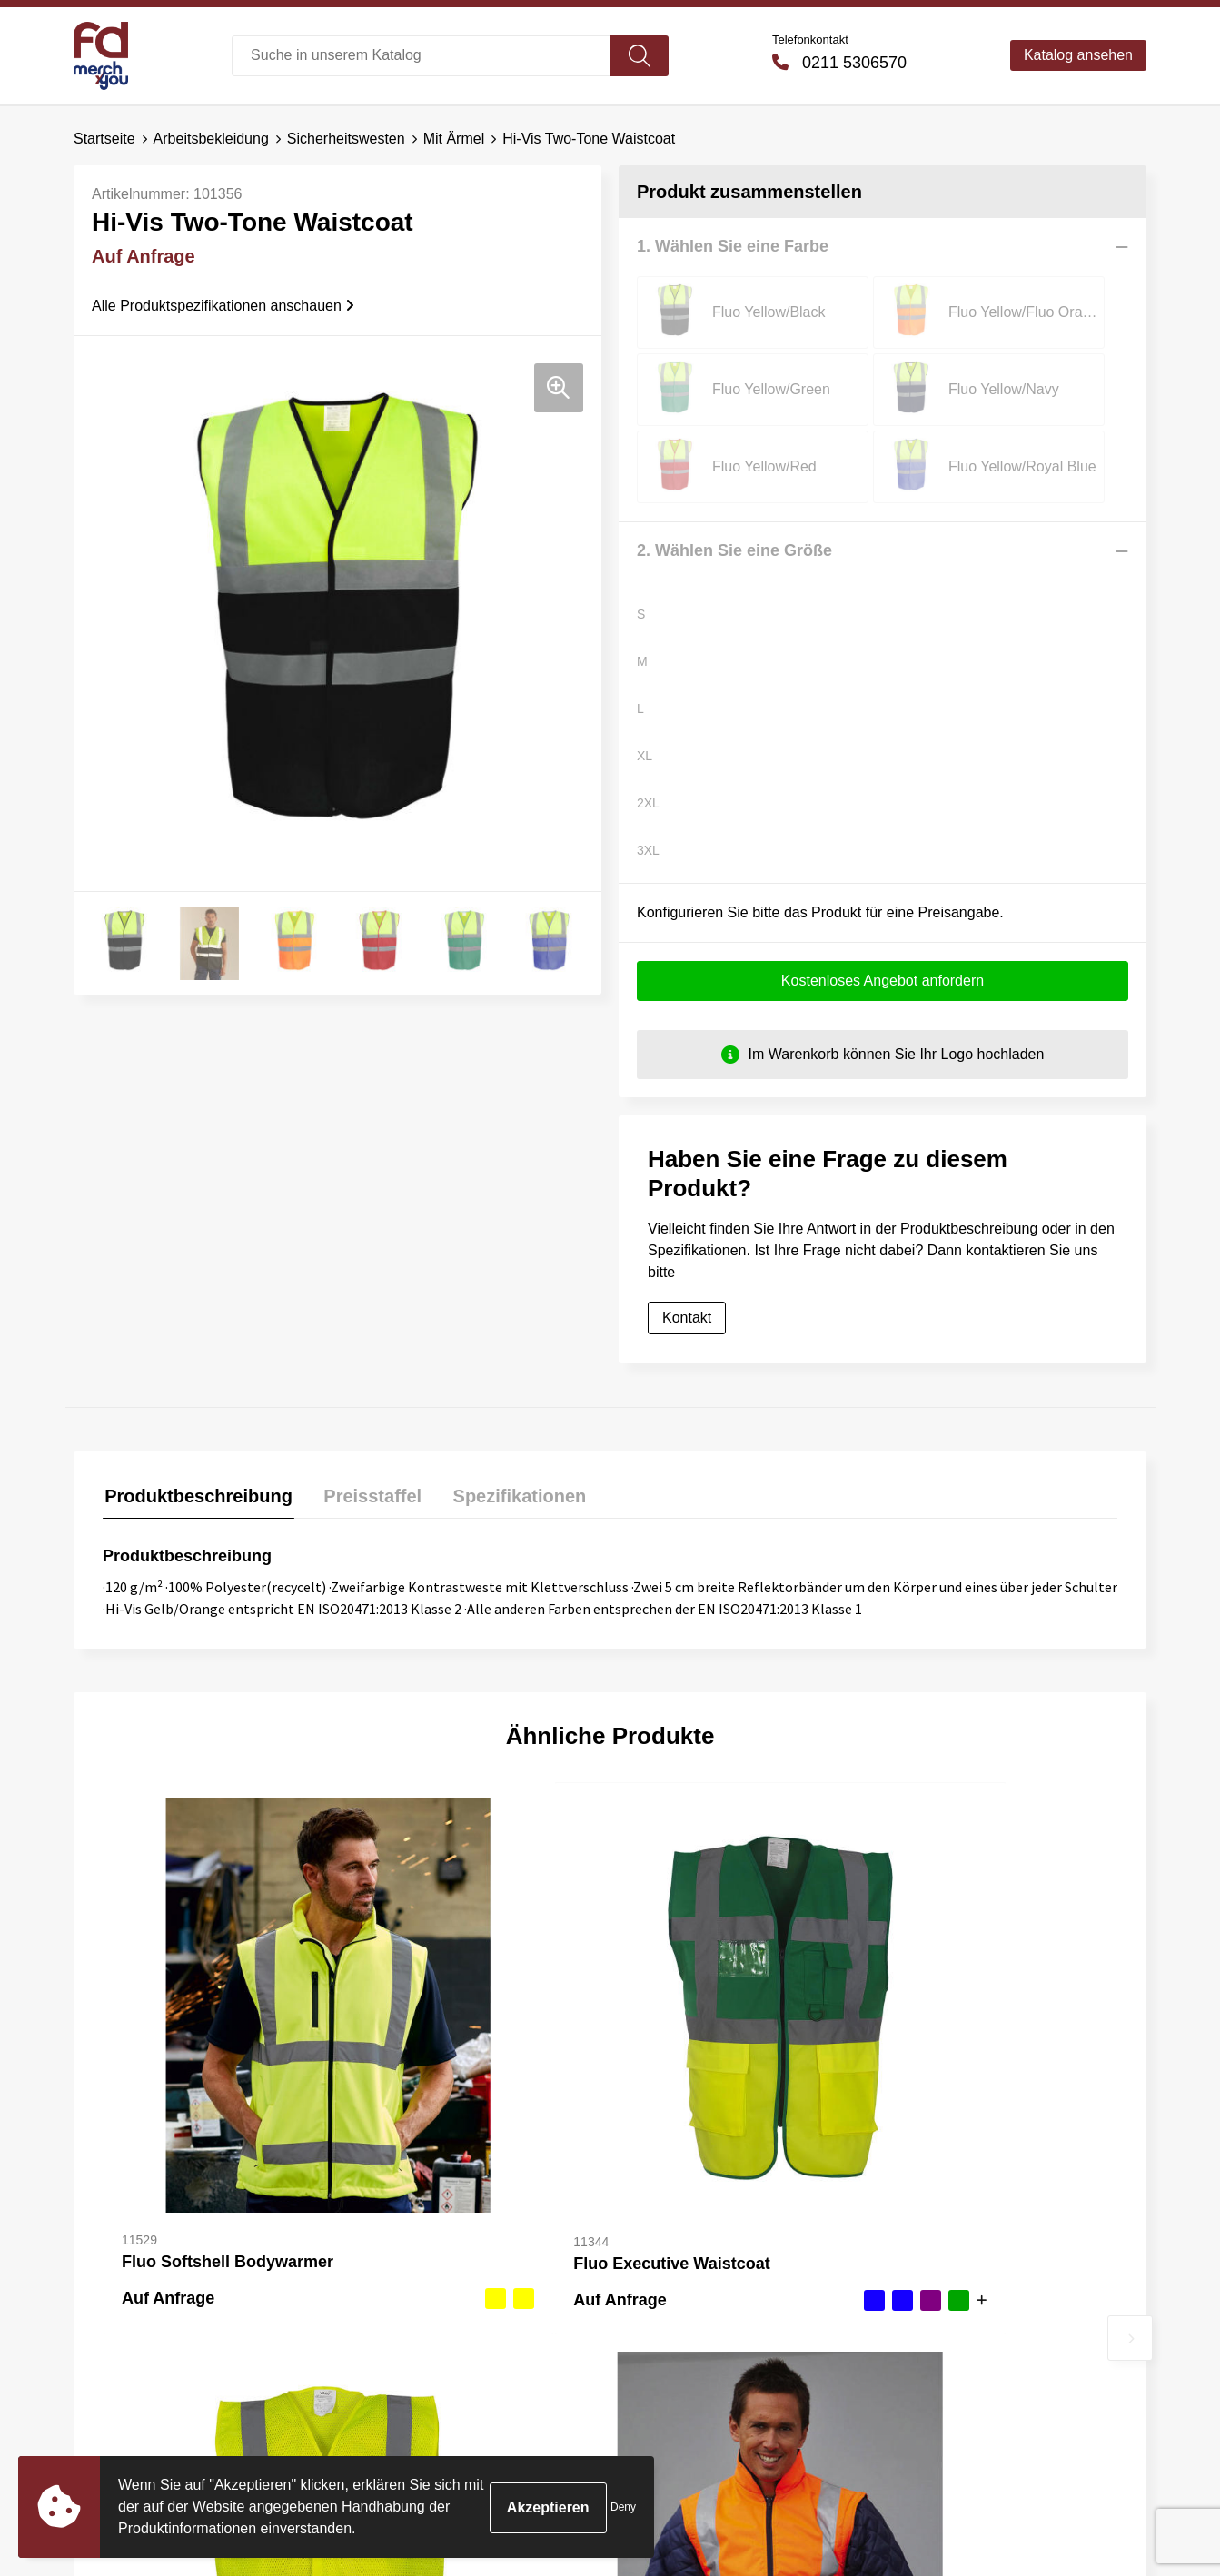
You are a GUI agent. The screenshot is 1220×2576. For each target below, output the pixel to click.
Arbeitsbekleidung (211, 138)
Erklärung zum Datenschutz (987, 2327)
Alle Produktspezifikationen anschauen (223, 305)
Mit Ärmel (454, 138)
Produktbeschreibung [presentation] (197, 1419)
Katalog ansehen (1078, 55)
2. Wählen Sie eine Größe (734, 473)
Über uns (396, 2245)
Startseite (104, 138)
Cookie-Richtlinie (952, 2300)
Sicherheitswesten (346, 138)
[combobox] (421, 55)
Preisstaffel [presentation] (367, 1419)
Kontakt (686, 1242)
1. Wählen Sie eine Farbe (732, 246)
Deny (623, 2507)
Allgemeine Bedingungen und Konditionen (993, 2258)
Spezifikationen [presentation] (510, 1419)
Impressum (934, 2355)
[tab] (197, 1423)
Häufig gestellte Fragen (442, 2272)
